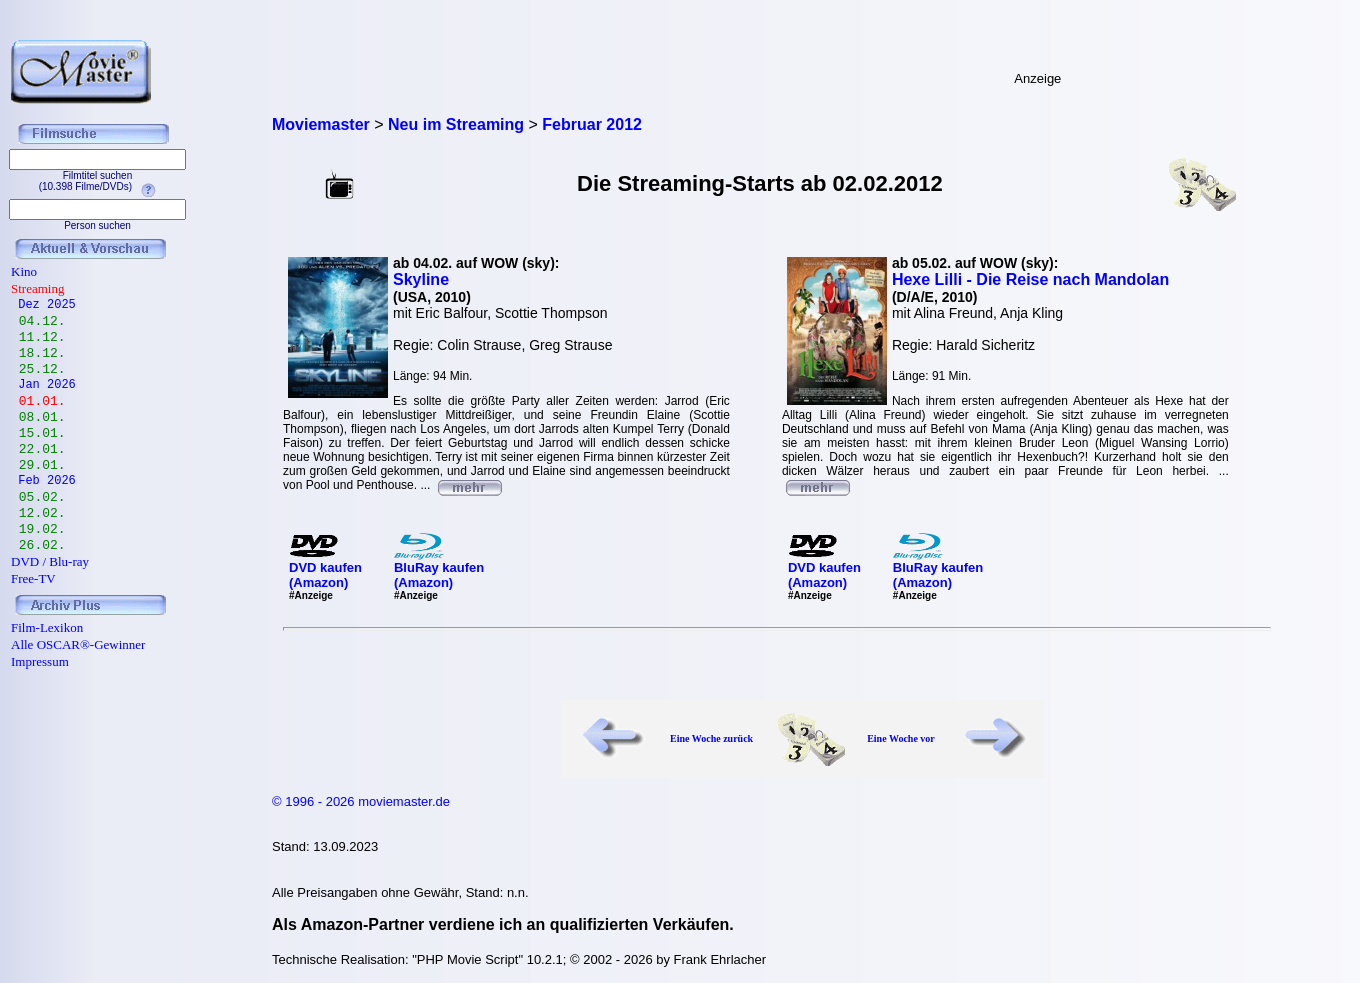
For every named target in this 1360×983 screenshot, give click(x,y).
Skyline (421, 279)
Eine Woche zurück (711, 738)
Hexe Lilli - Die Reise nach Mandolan (1030, 279)
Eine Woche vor (901, 738)
